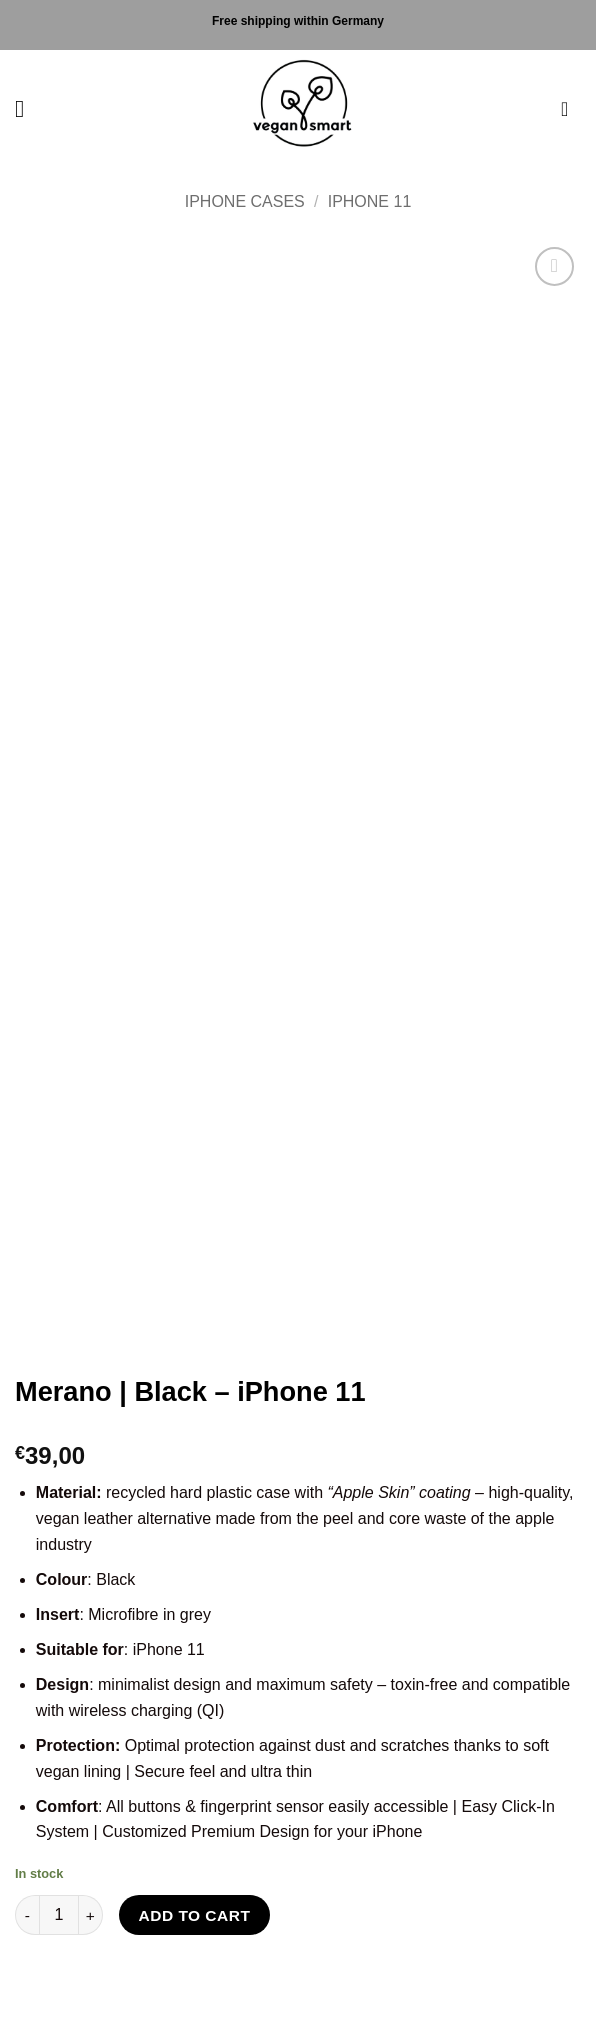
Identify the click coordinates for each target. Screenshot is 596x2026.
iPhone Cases (245, 201)
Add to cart (195, 1915)
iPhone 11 (370, 201)
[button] (27, 108)
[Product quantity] (59, 1915)
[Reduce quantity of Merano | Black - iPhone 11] (27, 1915)
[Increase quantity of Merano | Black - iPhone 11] (91, 1915)
